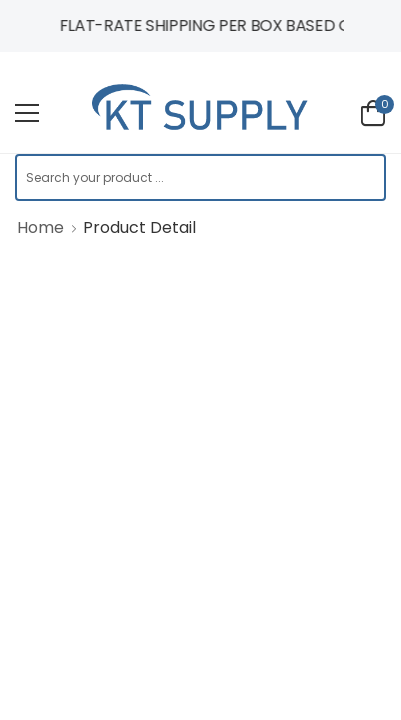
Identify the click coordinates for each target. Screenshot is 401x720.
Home (40, 227)
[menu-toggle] (27, 113)
